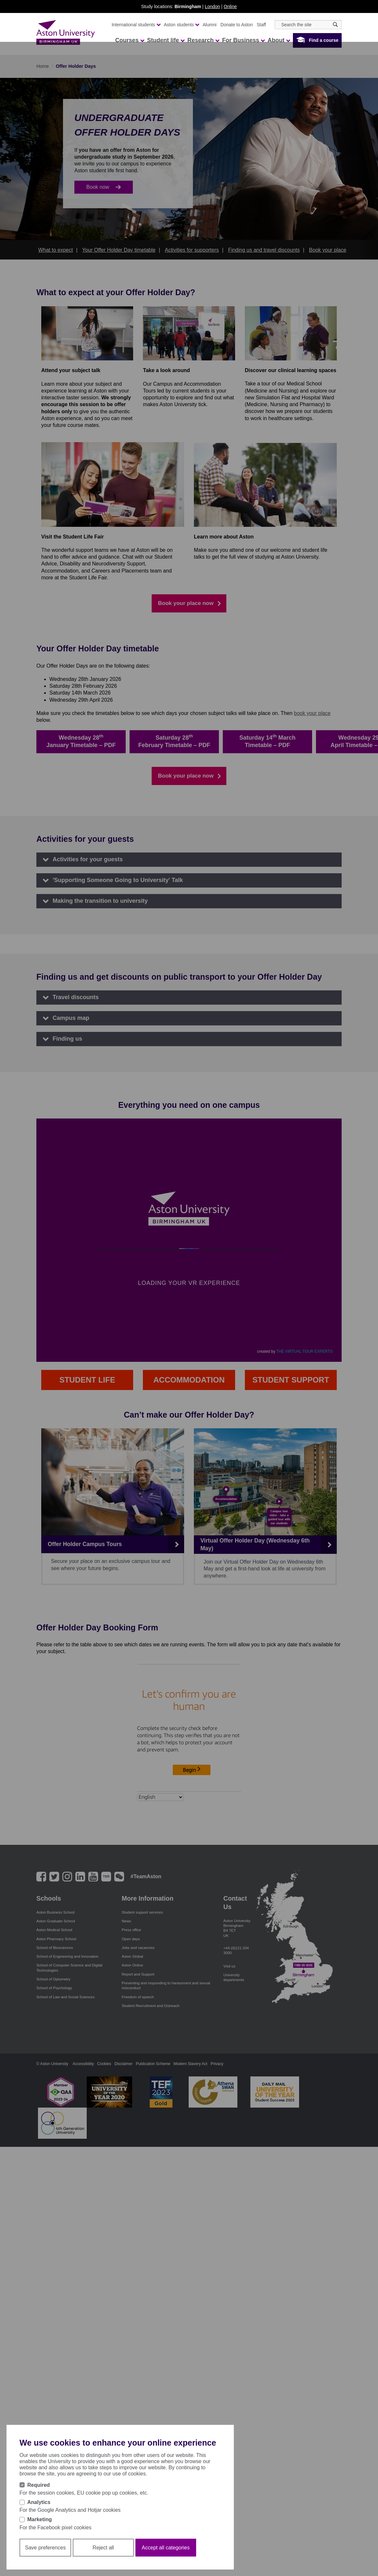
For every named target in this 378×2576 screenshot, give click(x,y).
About (279, 40)
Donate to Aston (236, 24)
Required (38, 2485)
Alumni (210, 24)
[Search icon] (335, 24)
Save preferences (45, 2547)
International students (136, 24)
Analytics (38, 2502)
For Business (243, 40)
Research (203, 40)
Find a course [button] (323, 40)
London (212, 6)
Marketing (39, 2519)
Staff (261, 24)
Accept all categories (166, 2547)
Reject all (103, 2547)
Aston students (181, 24)
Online (230, 6)
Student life (165, 40)
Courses (129, 40)
